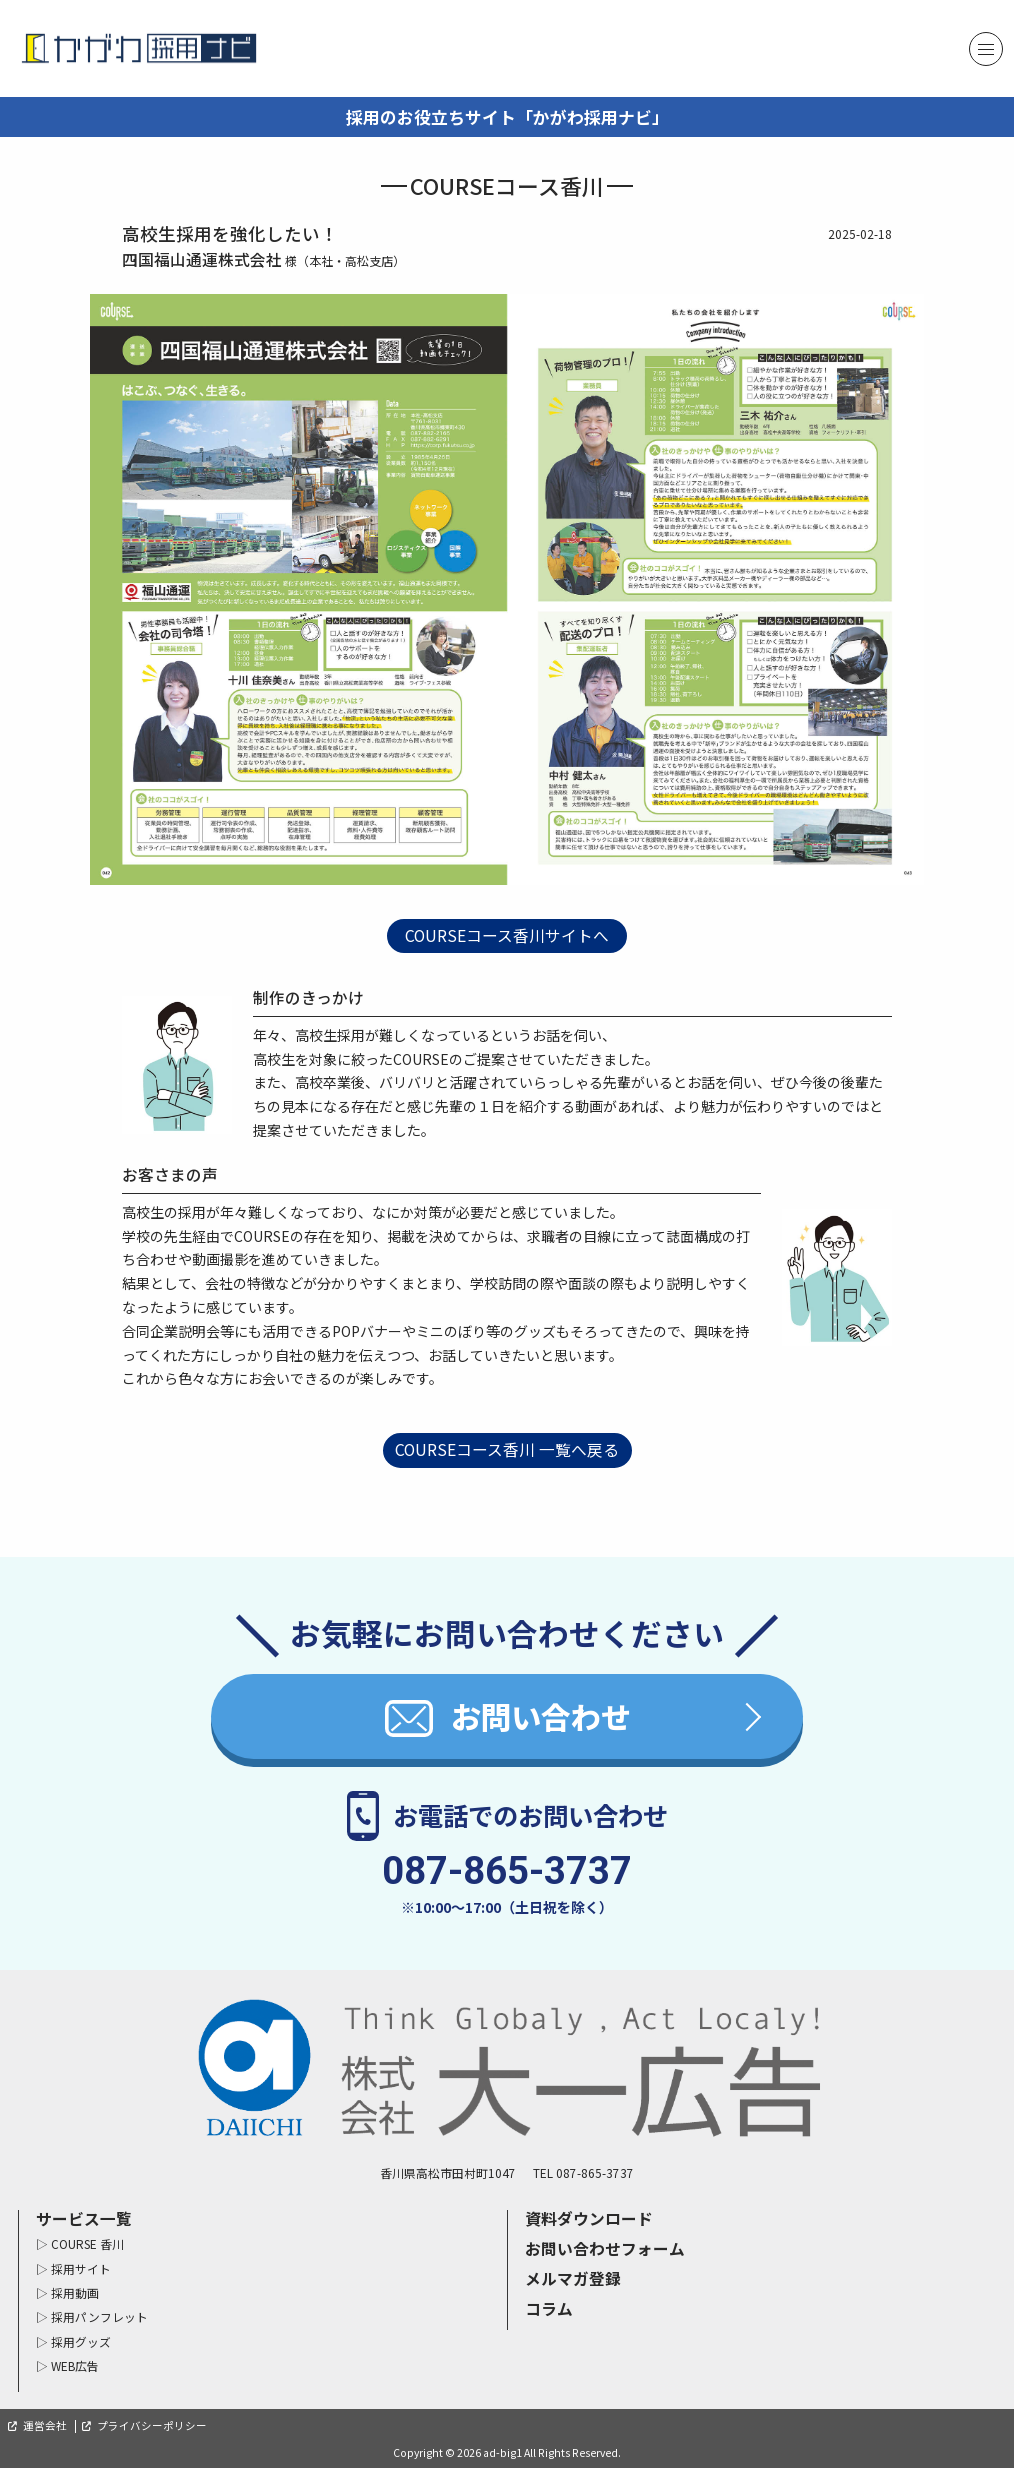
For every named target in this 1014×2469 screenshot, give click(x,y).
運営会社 (45, 2426)
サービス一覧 (84, 2219)
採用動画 (75, 2293)
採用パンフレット (99, 2318)
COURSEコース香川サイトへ (507, 935)
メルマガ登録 (573, 2279)
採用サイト (81, 2269)
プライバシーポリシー (152, 2426)
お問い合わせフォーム (605, 2249)
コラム (549, 2309)
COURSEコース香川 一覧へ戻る (507, 1449)
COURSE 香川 (87, 2245)
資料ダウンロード (589, 2219)
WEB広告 (75, 2367)
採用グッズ (81, 2342)
